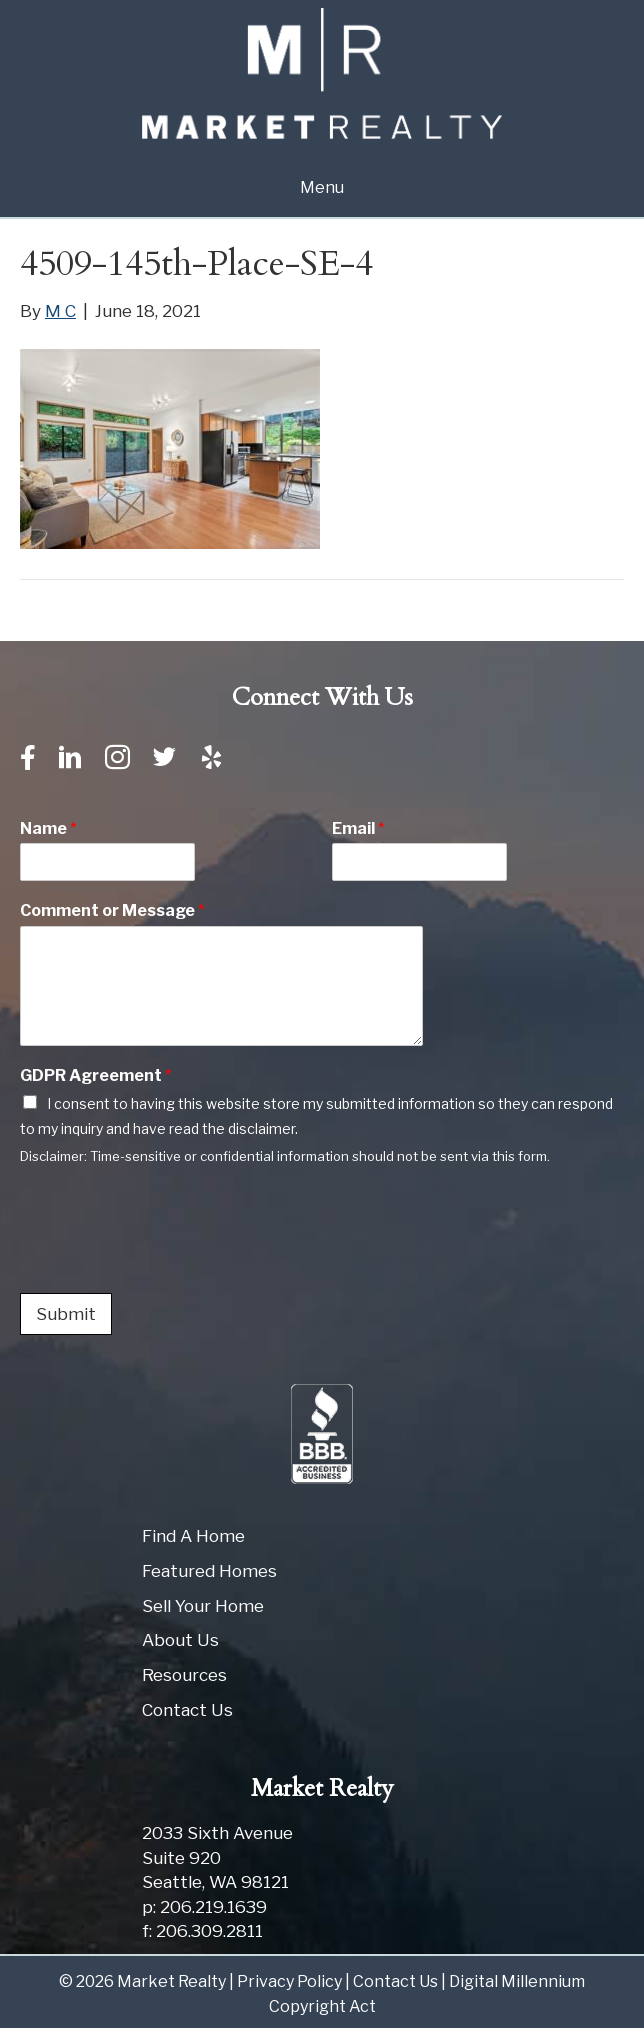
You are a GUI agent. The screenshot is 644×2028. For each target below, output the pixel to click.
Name (48, 828)
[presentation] (172, 1260)
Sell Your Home (203, 1606)
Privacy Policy (289, 1981)
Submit (66, 1314)
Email (358, 828)
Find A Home (193, 1536)
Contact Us (187, 1710)
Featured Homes (209, 1571)
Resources (184, 1675)
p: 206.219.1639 (204, 1907)
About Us (180, 1640)
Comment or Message (112, 910)
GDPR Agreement (96, 1075)
